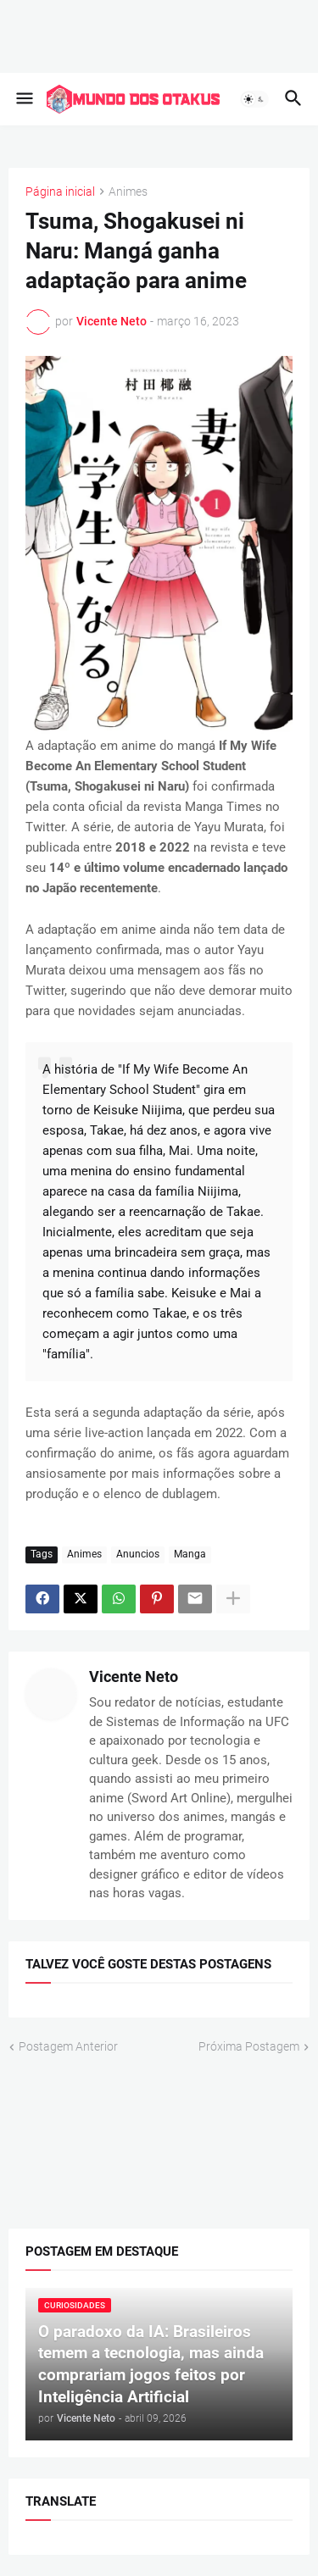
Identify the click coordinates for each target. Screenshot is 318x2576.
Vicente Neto (133, 1676)
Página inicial (60, 191)
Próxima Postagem (248, 2045)
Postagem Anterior (68, 2045)
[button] (23, 99)
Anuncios (137, 1553)
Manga (190, 1553)
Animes (128, 191)
